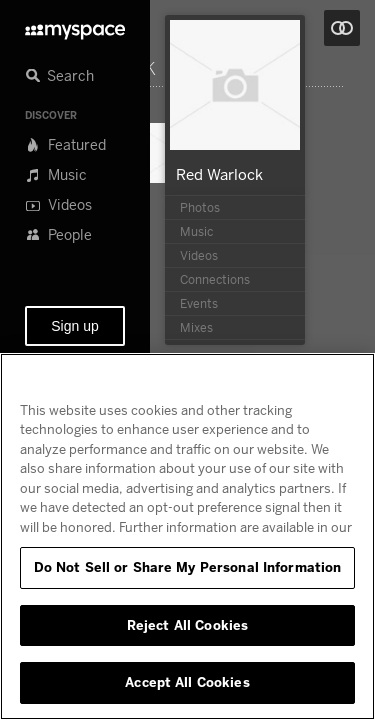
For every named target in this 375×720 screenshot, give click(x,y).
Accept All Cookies (187, 682)
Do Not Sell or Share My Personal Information (188, 567)
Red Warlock (219, 174)
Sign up (74, 326)
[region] (187, 536)
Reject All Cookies (187, 625)
